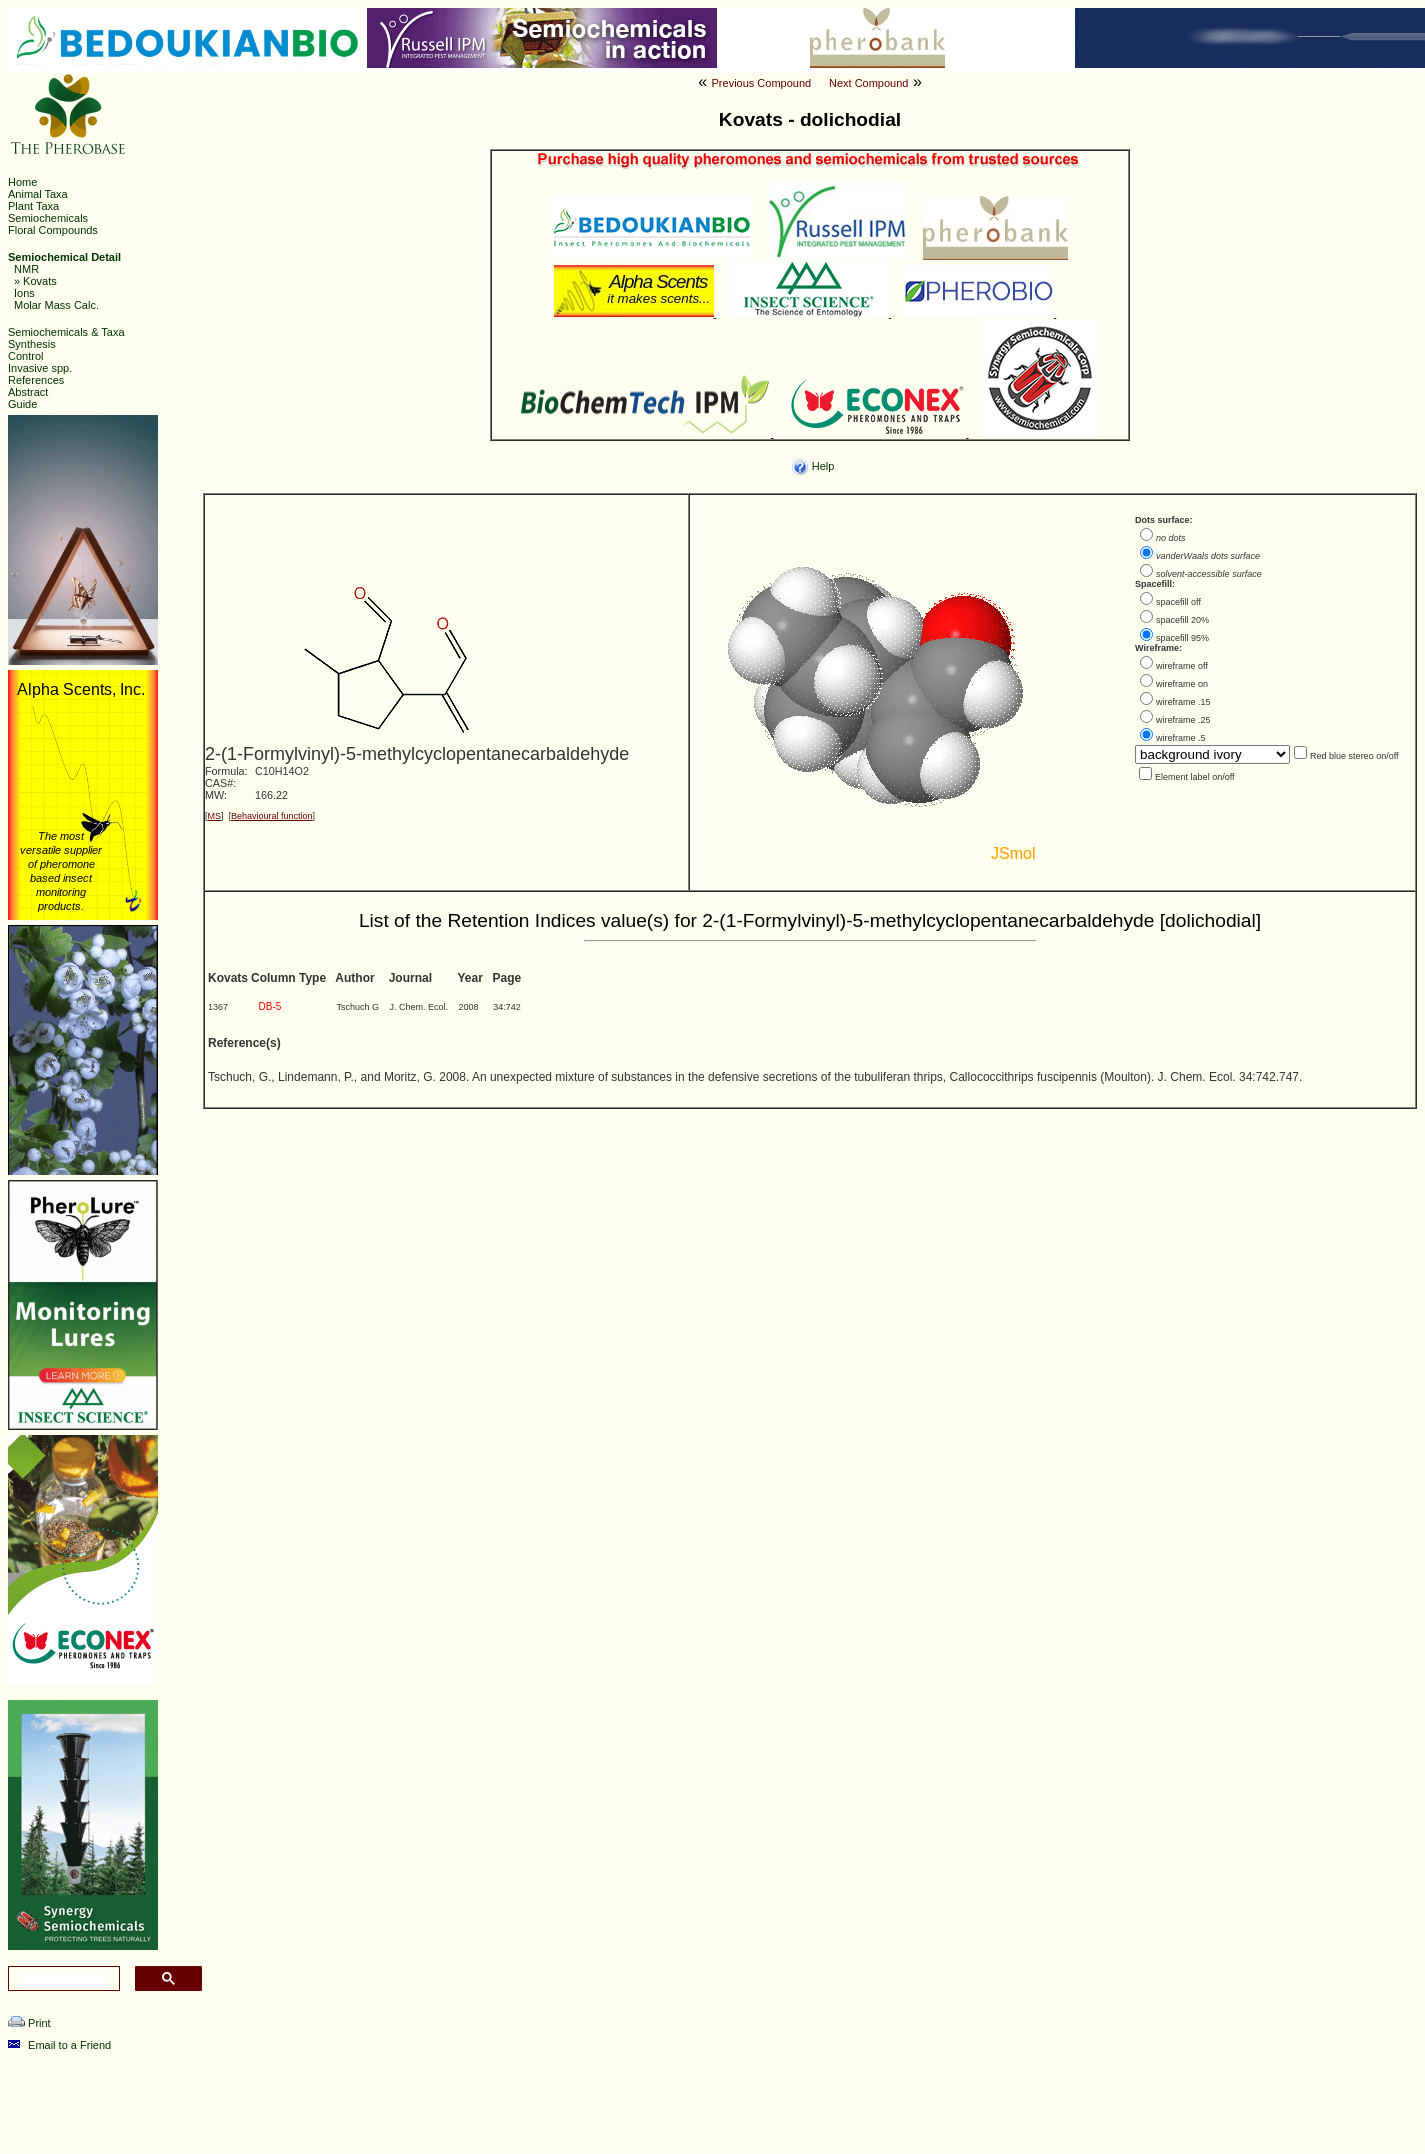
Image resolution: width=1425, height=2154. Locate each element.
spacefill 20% (1182, 620)
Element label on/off (1194, 777)
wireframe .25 (1183, 720)
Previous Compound (762, 83)
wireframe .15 (1183, 702)
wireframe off (1182, 666)
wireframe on (1182, 684)
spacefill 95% (1182, 638)
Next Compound (869, 83)
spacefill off (1178, 602)
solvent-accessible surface (1209, 574)
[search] (62, 1979)
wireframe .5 (1181, 738)
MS (215, 816)
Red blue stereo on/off (1354, 756)
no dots (1171, 538)
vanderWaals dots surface (1208, 556)
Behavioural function (272, 816)
